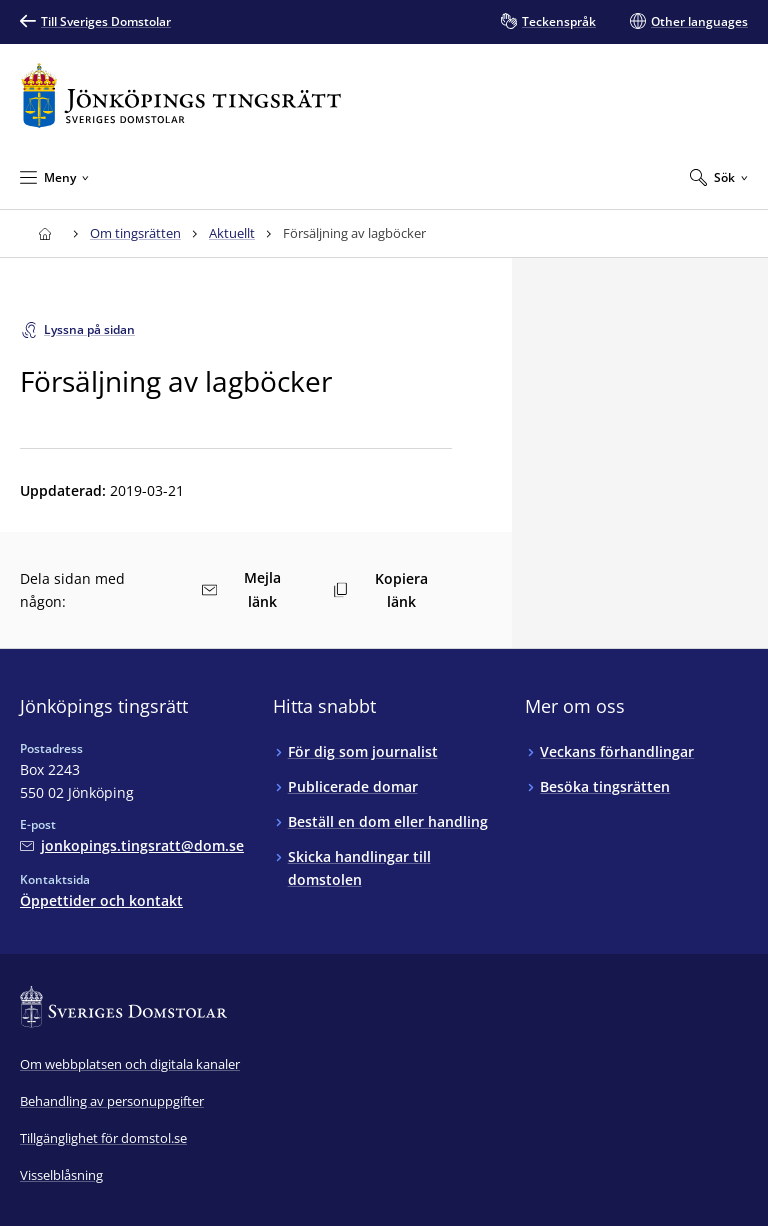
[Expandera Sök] (719, 177)
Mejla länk (241, 589)
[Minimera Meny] (54, 177)
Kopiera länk (380, 590)
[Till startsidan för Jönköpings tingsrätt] (181, 95)
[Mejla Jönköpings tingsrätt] (132, 845)
